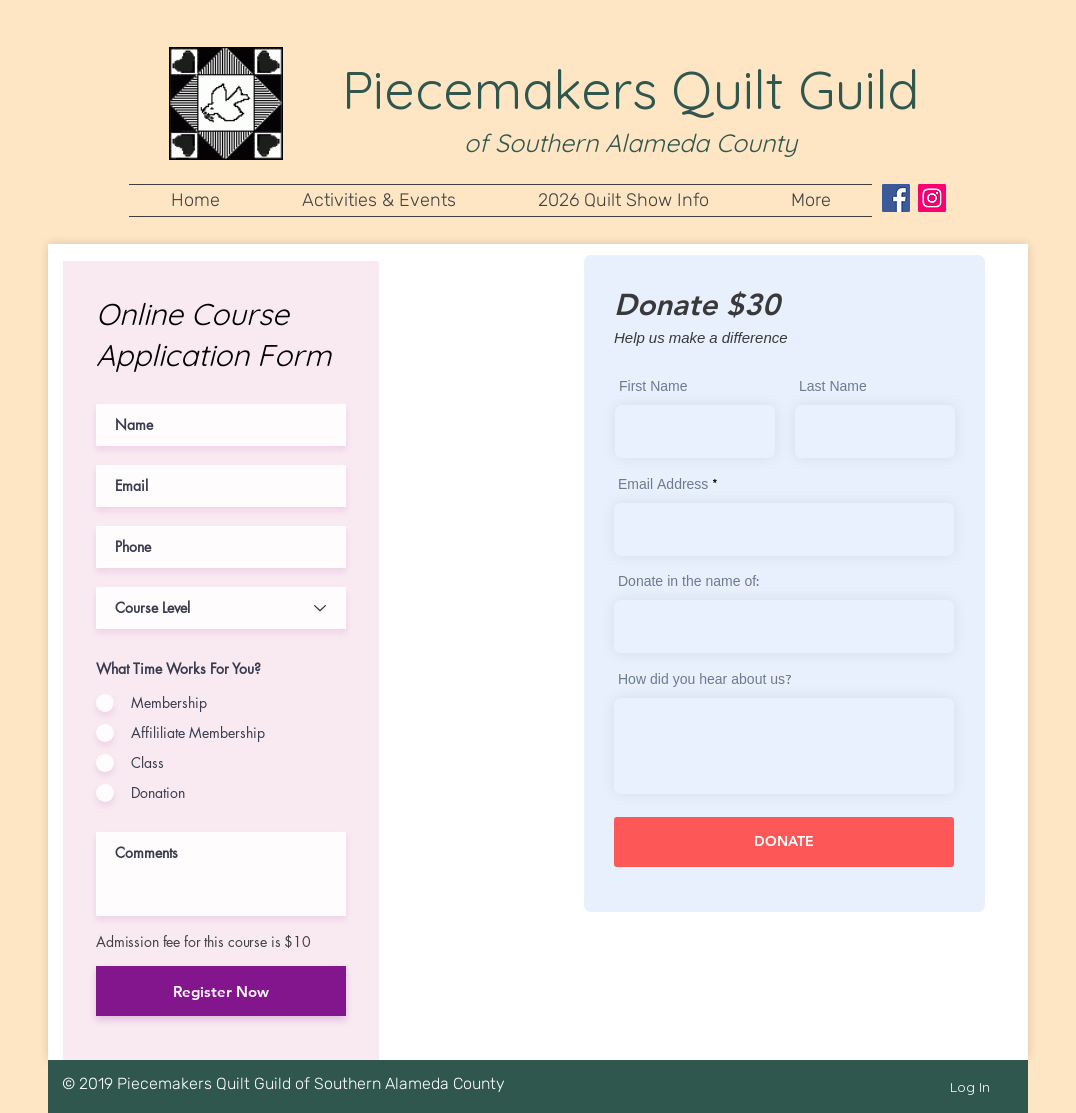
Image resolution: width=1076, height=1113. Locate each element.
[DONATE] (784, 842)
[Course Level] (221, 608)
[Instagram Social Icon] (932, 198)
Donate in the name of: (688, 583)
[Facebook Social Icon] (896, 198)
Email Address (663, 486)
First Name (653, 388)
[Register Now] (221, 991)
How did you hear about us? (705, 681)
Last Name (833, 388)
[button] (379, 200)
